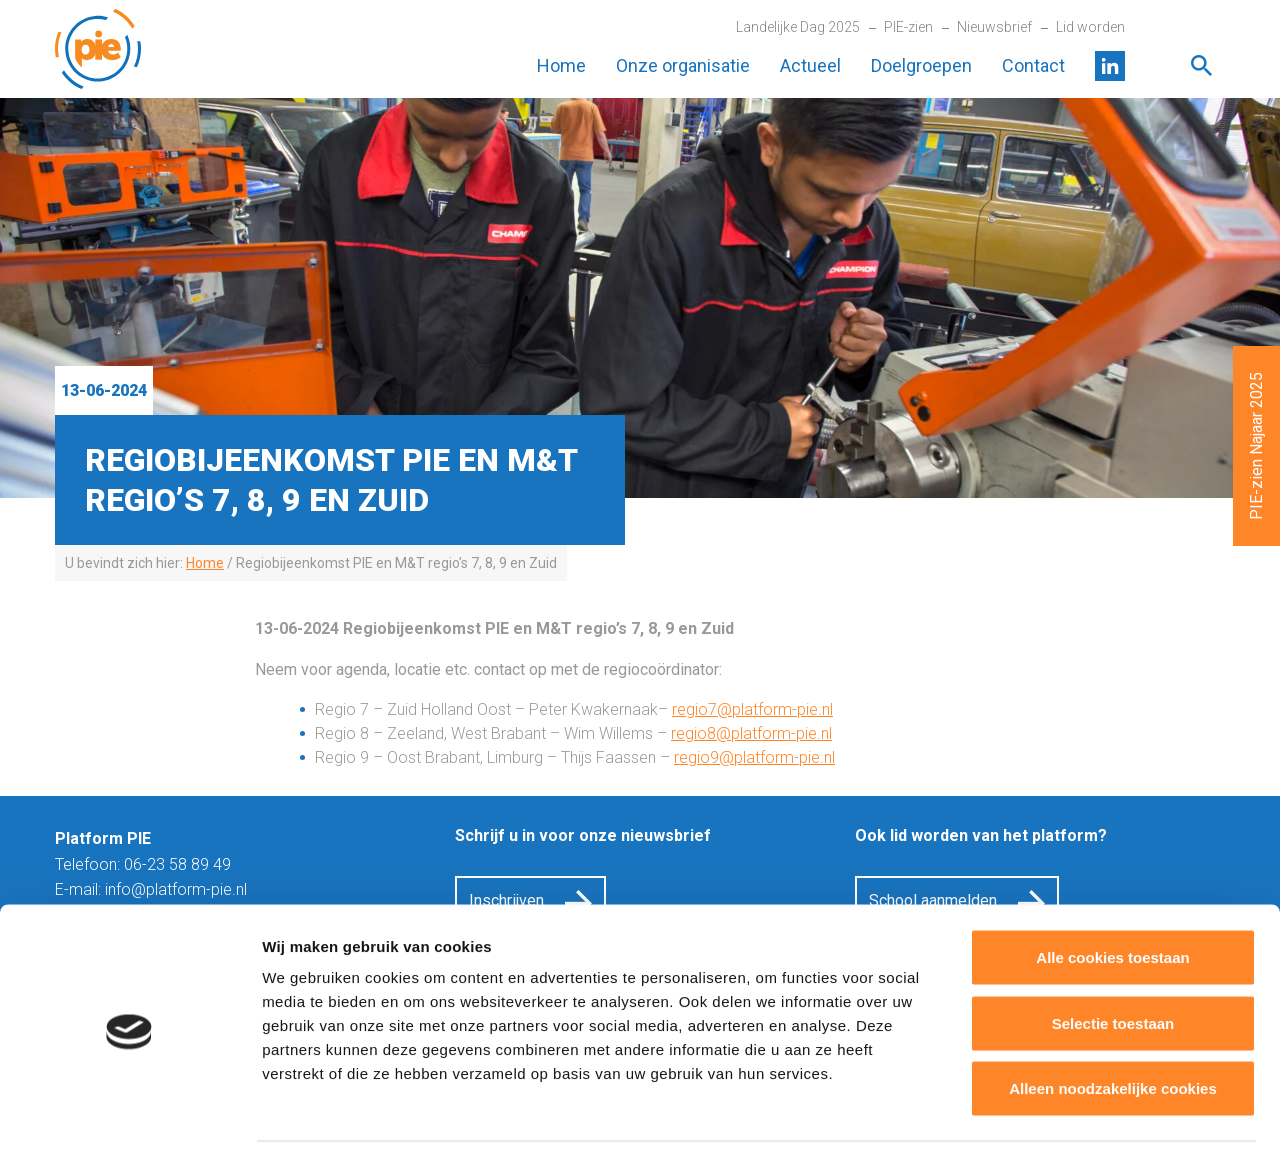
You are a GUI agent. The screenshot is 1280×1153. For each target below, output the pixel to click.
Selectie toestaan (1113, 956)
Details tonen (1080, 1113)
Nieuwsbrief (994, 27)
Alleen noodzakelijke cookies (1113, 1021)
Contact (1033, 65)
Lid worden (1090, 27)
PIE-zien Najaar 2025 (1256, 446)
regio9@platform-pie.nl (754, 757)
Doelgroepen (921, 65)
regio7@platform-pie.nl (752, 709)
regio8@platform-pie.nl (751, 733)
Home (561, 65)
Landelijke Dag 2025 (798, 27)
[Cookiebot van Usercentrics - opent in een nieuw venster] (129, 1114)
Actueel (810, 65)
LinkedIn (1110, 66)
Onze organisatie (683, 65)
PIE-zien (908, 27)
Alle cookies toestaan (1112, 890)
